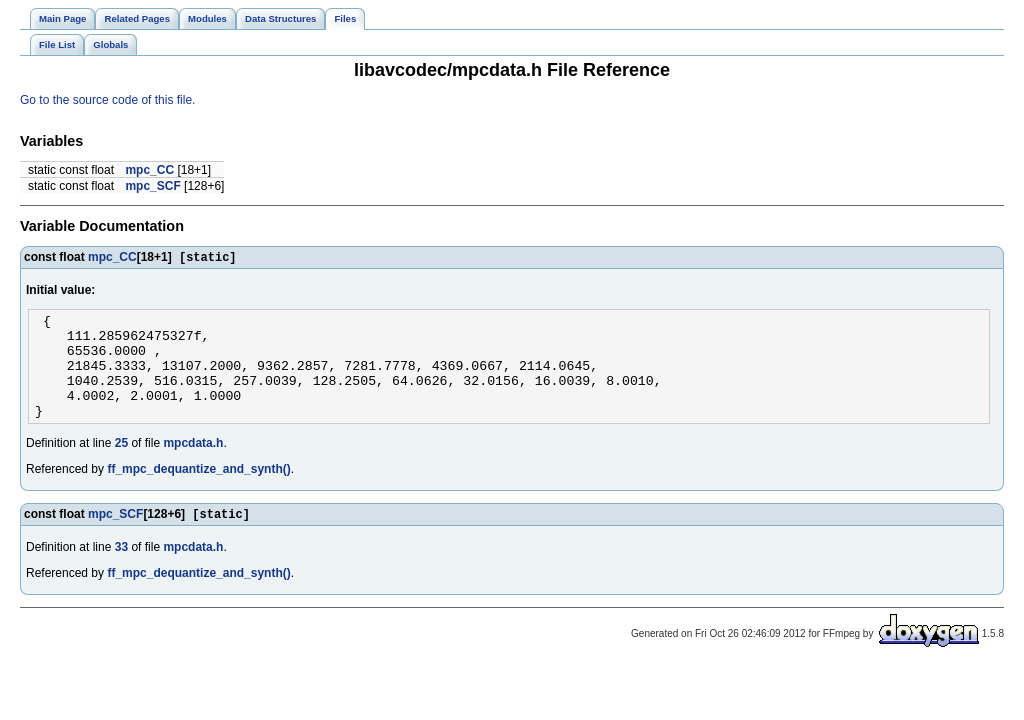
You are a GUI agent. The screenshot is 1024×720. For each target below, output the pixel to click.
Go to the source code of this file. (107, 100)
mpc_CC (149, 170)
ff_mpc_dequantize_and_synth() (198, 492)
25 (121, 466)
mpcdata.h (193, 466)
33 (121, 572)
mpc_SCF (152, 186)
